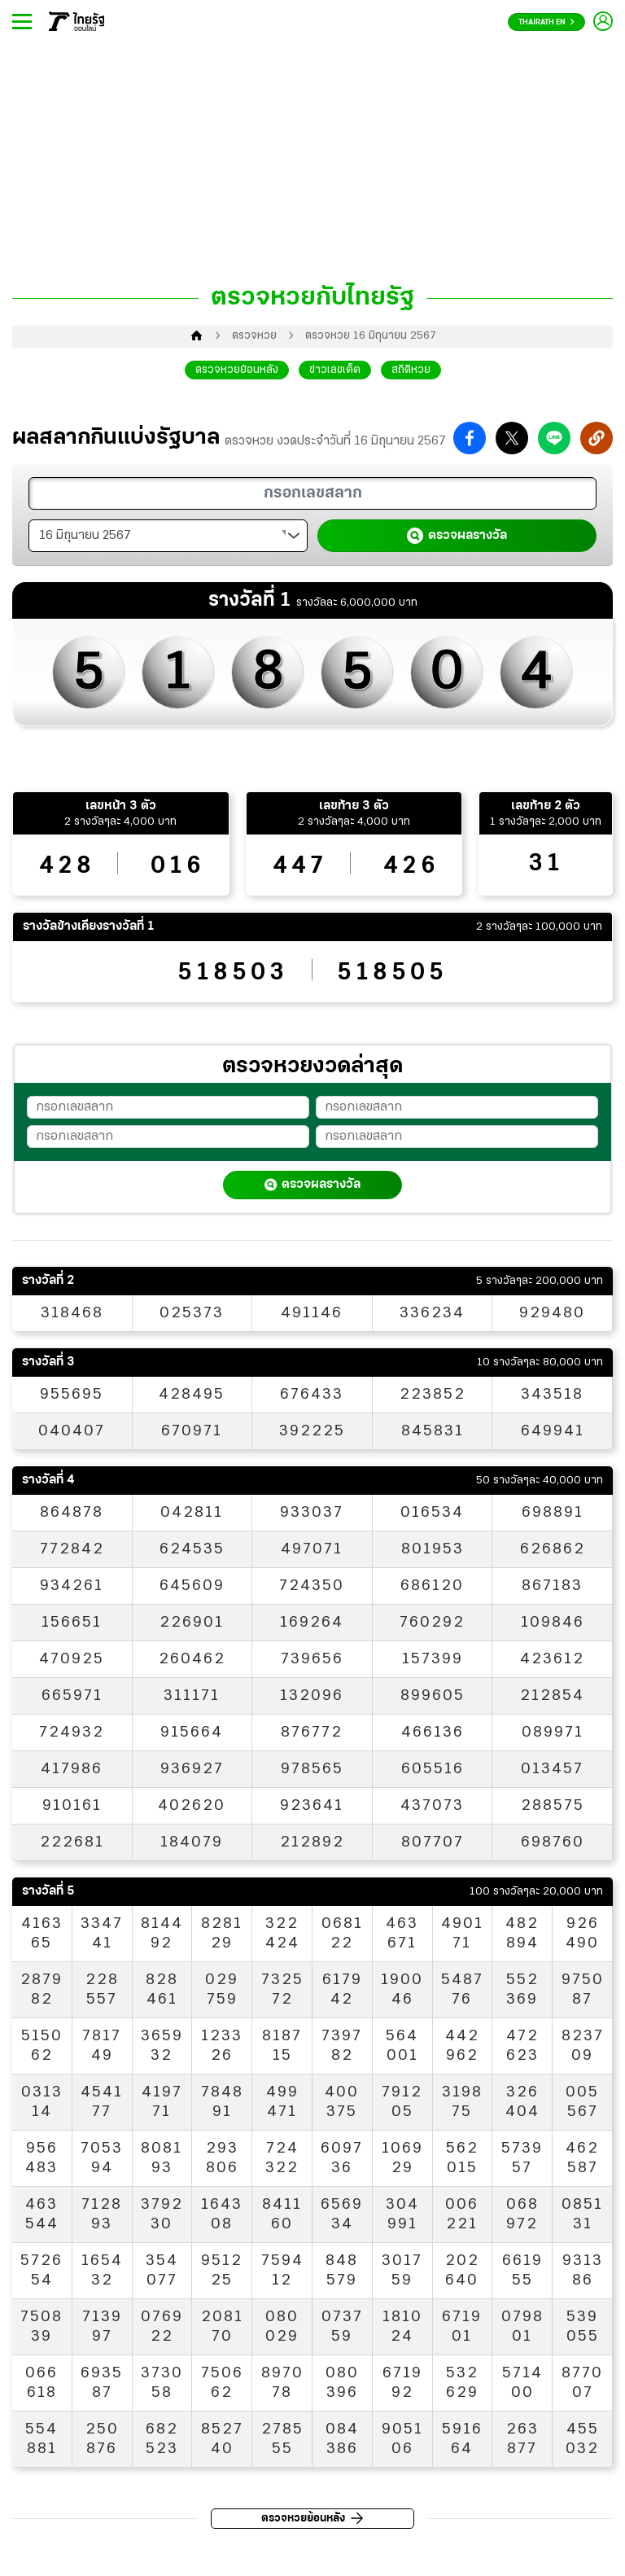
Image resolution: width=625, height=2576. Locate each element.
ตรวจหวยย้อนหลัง (236, 370)
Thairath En (546, 22)
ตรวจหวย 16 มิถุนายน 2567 (370, 336)
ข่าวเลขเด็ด (335, 370)
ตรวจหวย (254, 336)
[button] (469, 438)
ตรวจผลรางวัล (457, 536)
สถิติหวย (411, 370)
